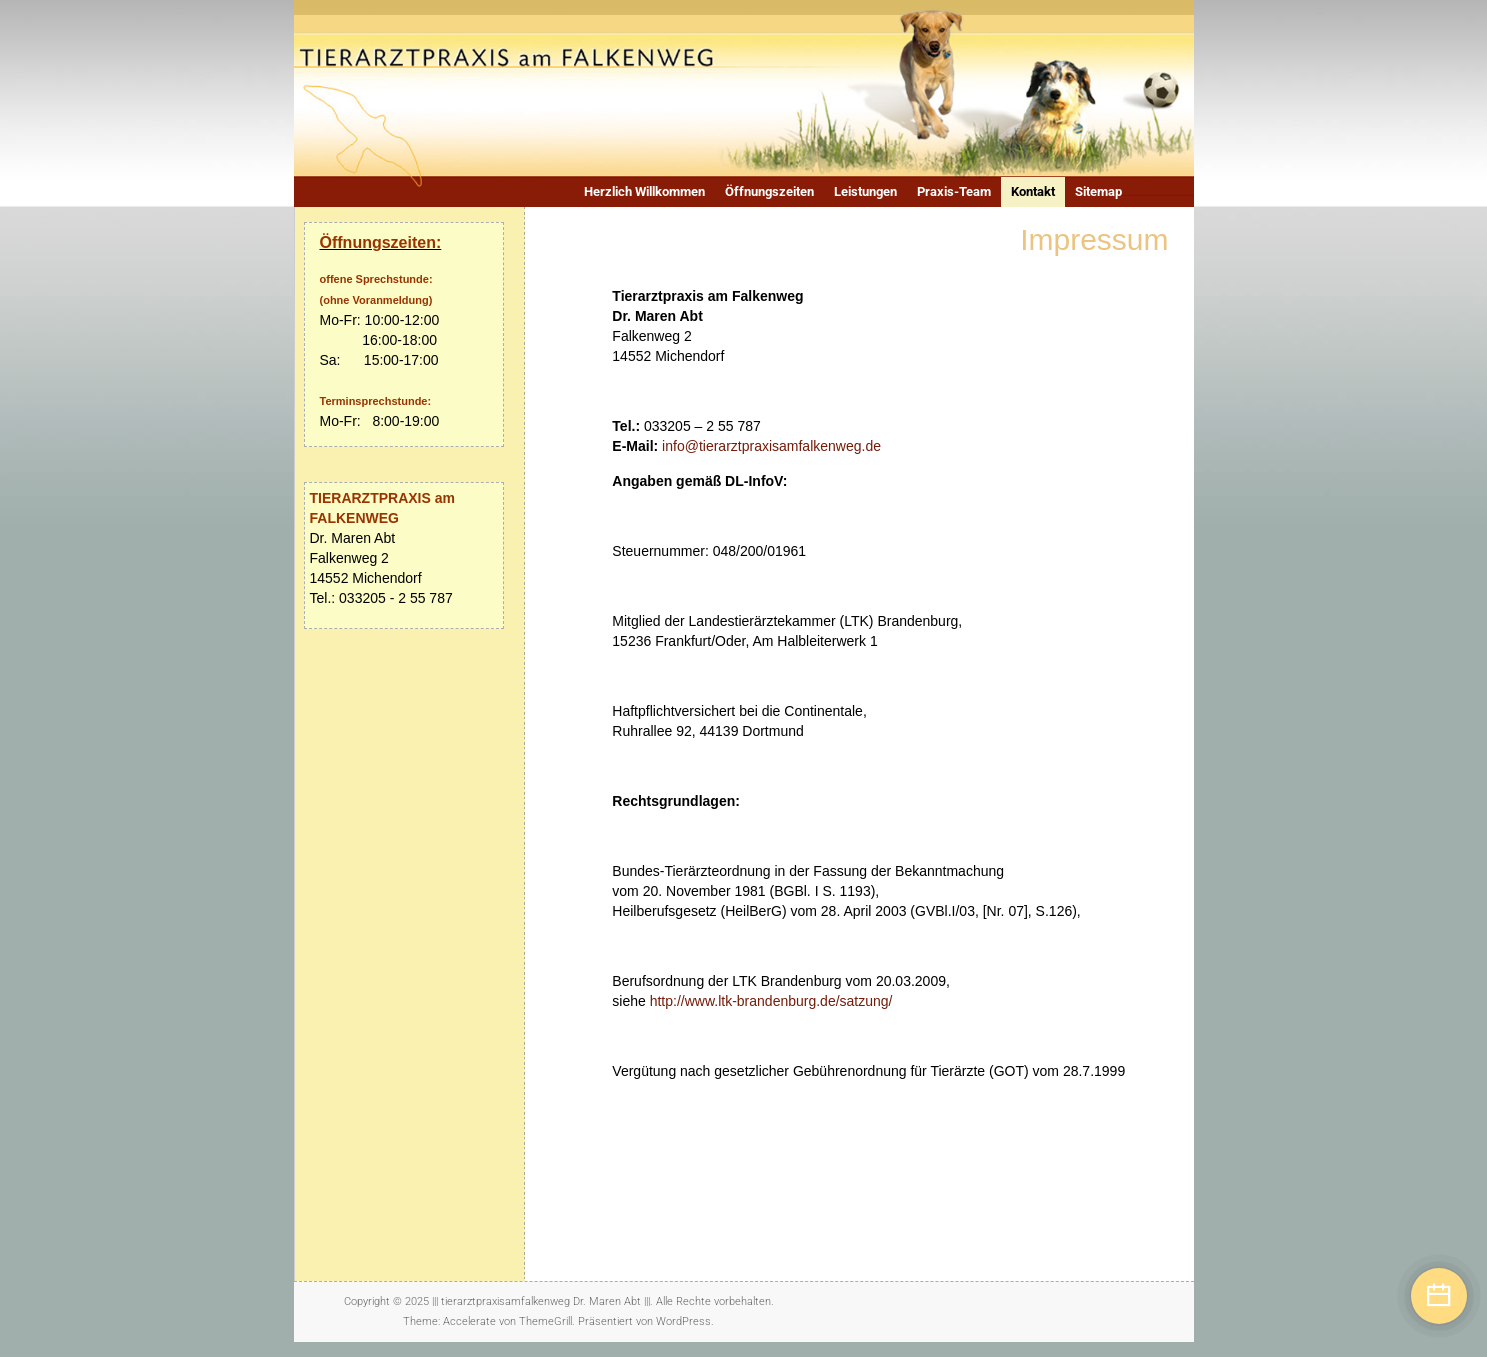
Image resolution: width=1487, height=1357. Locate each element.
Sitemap (1098, 191)
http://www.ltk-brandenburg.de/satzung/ (771, 1001)
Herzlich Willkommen (644, 191)
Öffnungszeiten (769, 191)
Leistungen (865, 191)
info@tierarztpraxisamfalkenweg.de (771, 446)
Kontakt (1033, 191)
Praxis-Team (954, 191)
